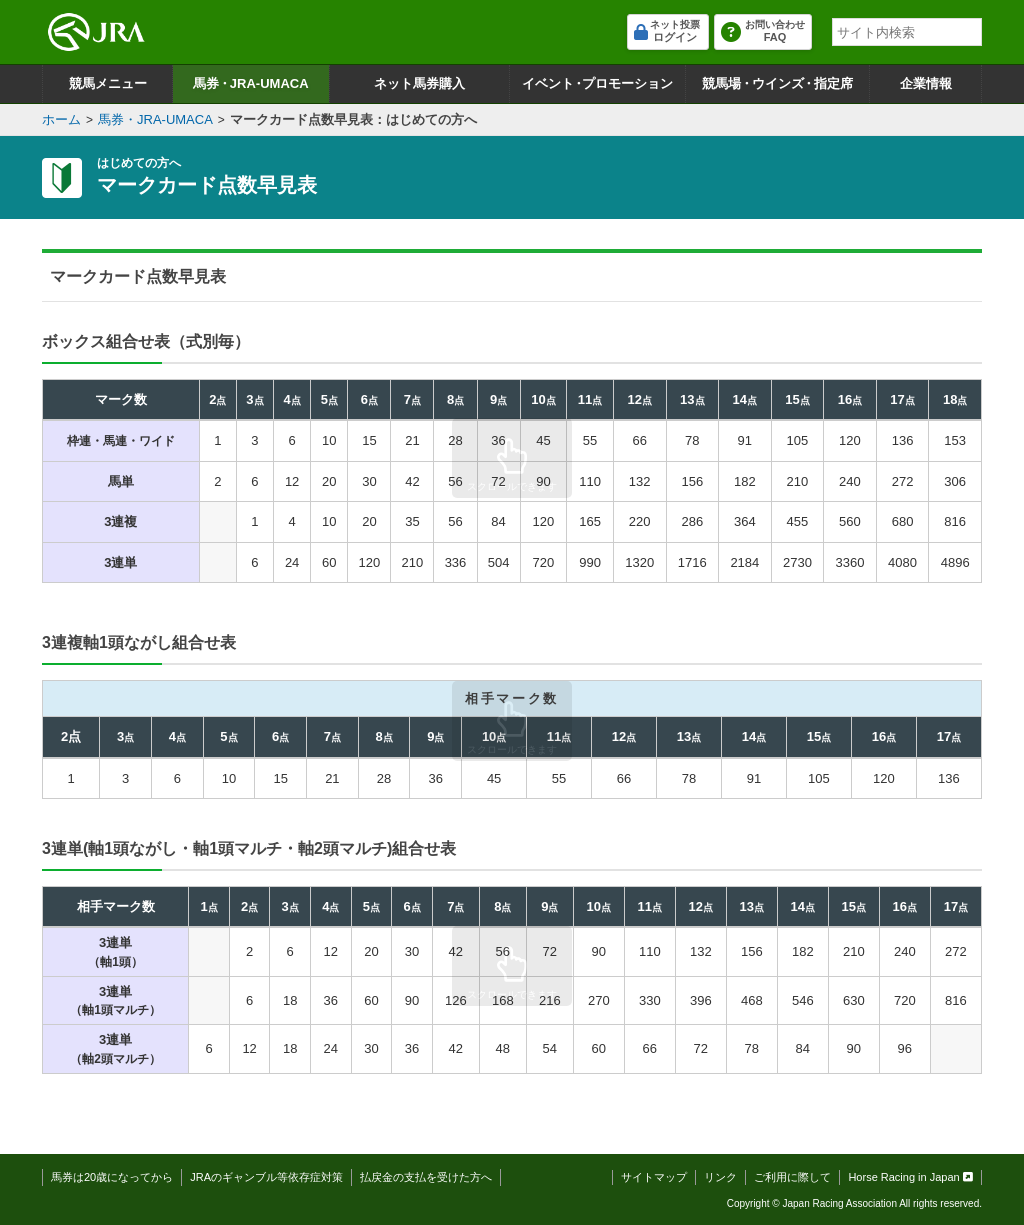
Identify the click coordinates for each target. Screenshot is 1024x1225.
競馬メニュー (108, 83)
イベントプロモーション (597, 83)
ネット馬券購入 (419, 83)
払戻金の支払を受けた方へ (426, 1177)
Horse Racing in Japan (910, 1177)
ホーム (61, 119)
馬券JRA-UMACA (250, 83)
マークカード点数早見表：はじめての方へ (353, 119)
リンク (720, 1177)
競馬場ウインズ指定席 (777, 83)
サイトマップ (654, 1177)
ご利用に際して (792, 1177)
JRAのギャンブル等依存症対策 (266, 1177)
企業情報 (926, 83)
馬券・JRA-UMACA (155, 119)
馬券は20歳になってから (112, 1177)
